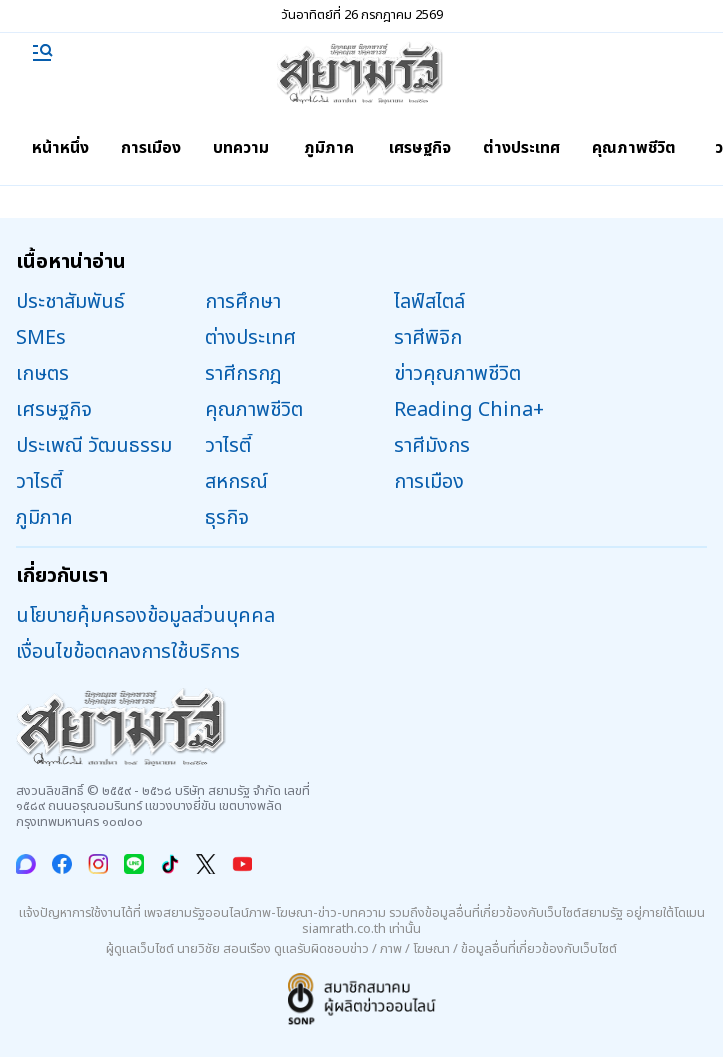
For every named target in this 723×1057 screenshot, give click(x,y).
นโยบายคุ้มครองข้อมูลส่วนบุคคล (145, 616)
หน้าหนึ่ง (60, 148)
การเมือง (151, 148)
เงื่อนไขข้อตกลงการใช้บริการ (128, 652)
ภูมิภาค (329, 148)
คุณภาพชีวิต (634, 148)
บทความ (241, 148)
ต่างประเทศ (521, 148)
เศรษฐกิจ (420, 148)
